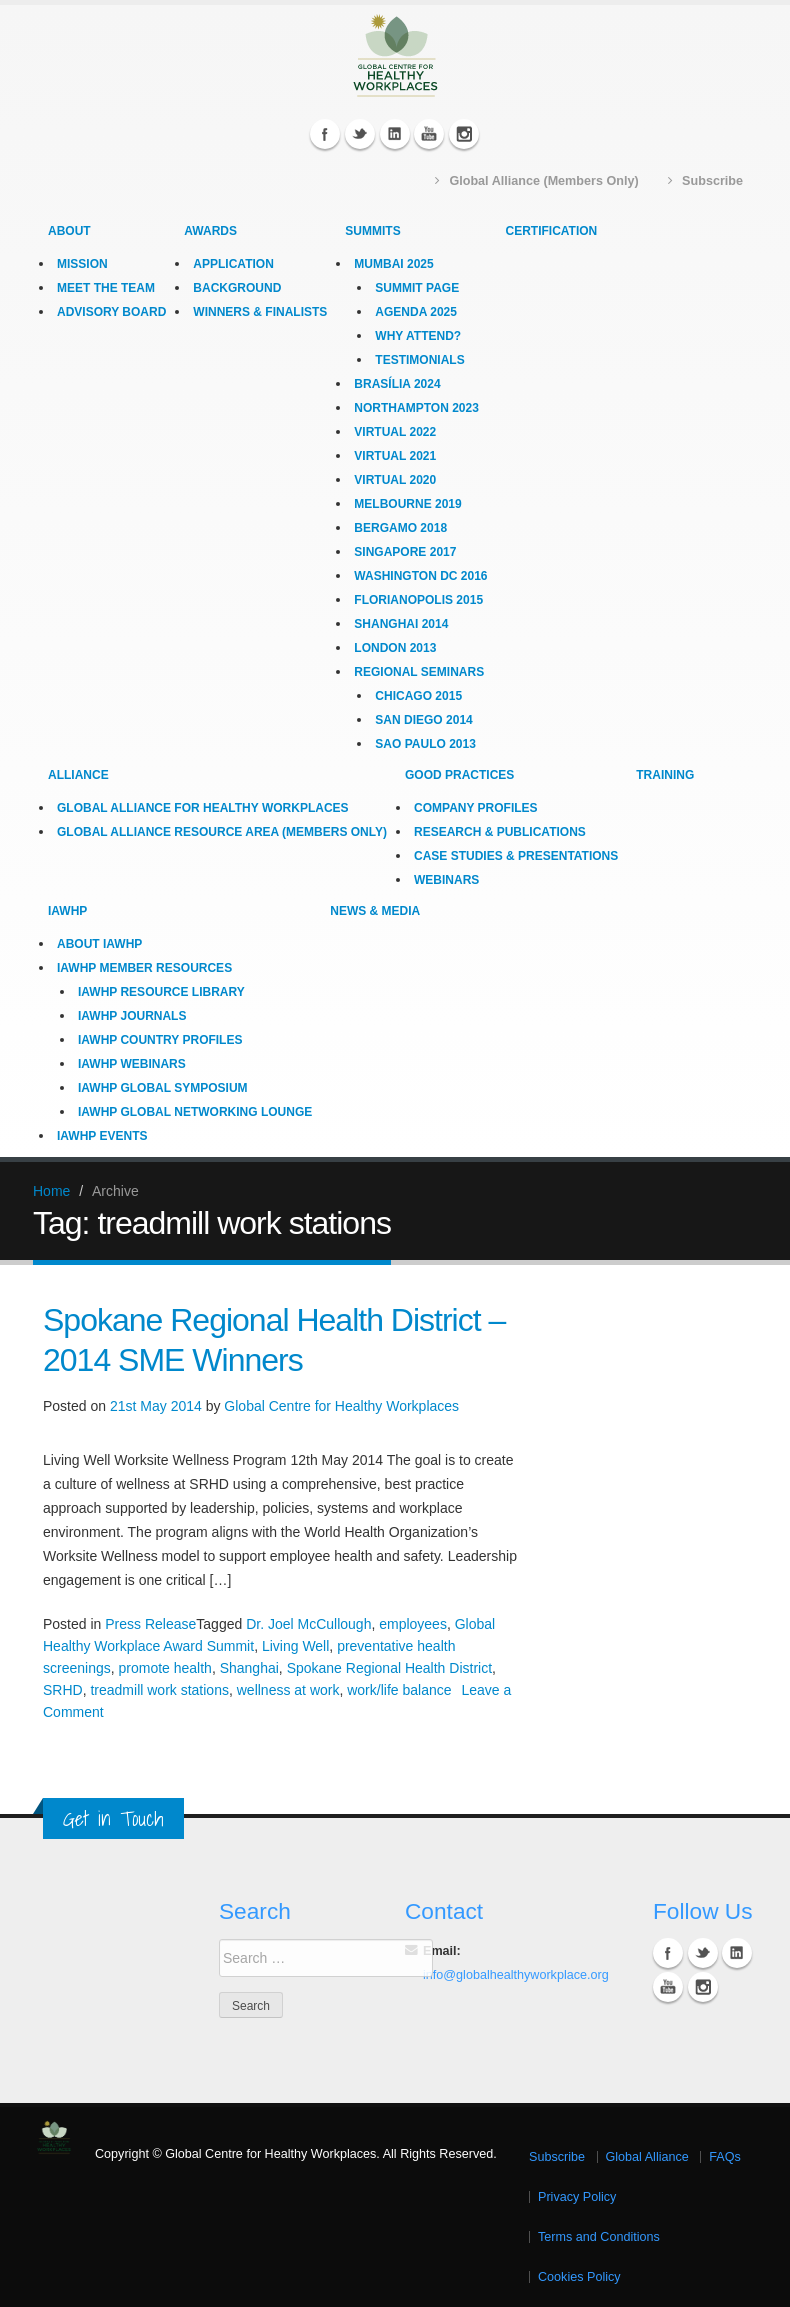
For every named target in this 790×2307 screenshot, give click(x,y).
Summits (372, 231)
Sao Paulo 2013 (425, 744)
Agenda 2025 (416, 312)
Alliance (78, 775)
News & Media (375, 911)
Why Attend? (418, 336)
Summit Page (417, 288)
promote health (164, 1668)
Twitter (360, 134)
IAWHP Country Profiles (160, 1040)
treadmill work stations (159, 1690)
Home (51, 1191)
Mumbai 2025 (393, 264)
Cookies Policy (579, 2277)
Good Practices (459, 775)
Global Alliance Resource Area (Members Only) (222, 832)
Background (237, 288)
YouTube (429, 134)
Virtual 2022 (395, 432)
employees (413, 1624)
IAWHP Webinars (132, 1064)
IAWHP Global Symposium (163, 1088)
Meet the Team (106, 288)
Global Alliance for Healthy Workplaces (203, 808)
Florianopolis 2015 (418, 600)
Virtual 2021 (395, 456)
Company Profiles (476, 808)
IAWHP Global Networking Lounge (195, 1112)
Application (233, 264)
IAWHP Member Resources (144, 968)
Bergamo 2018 (400, 528)
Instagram (464, 134)
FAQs (725, 2157)
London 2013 (395, 648)
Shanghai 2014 (401, 624)
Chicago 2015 (418, 696)
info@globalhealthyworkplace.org (516, 1975)
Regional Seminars (419, 672)
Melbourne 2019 (407, 504)
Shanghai (249, 1668)
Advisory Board (111, 312)
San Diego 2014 (423, 720)
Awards (210, 231)
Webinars (446, 880)
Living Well (295, 1646)
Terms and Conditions (599, 2237)
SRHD (63, 1690)
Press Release (150, 1624)
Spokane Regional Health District (389, 1668)
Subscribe (557, 2157)
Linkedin (395, 134)
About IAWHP (99, 944)
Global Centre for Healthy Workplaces (341, 1406)
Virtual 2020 (395, 480)
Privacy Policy (577, 2197)
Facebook (325, 134)
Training (665, 775)
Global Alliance (647, 2157)
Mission (82, 264)
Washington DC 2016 (420, 576)
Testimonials (419, 360)
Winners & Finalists (260, 312)
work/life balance (399, 1690)
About (69, 231)
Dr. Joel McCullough (308, 1624)
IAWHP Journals (132, 1016)
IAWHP (67, 911)
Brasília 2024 (397, 384)
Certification (552, 231)
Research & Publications (500, 832)
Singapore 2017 (405, 552)
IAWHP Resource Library (161, 992)
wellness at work (288, 1690)
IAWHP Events (102, 1136)
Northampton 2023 (416, 408)
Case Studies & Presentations (516, 856)
